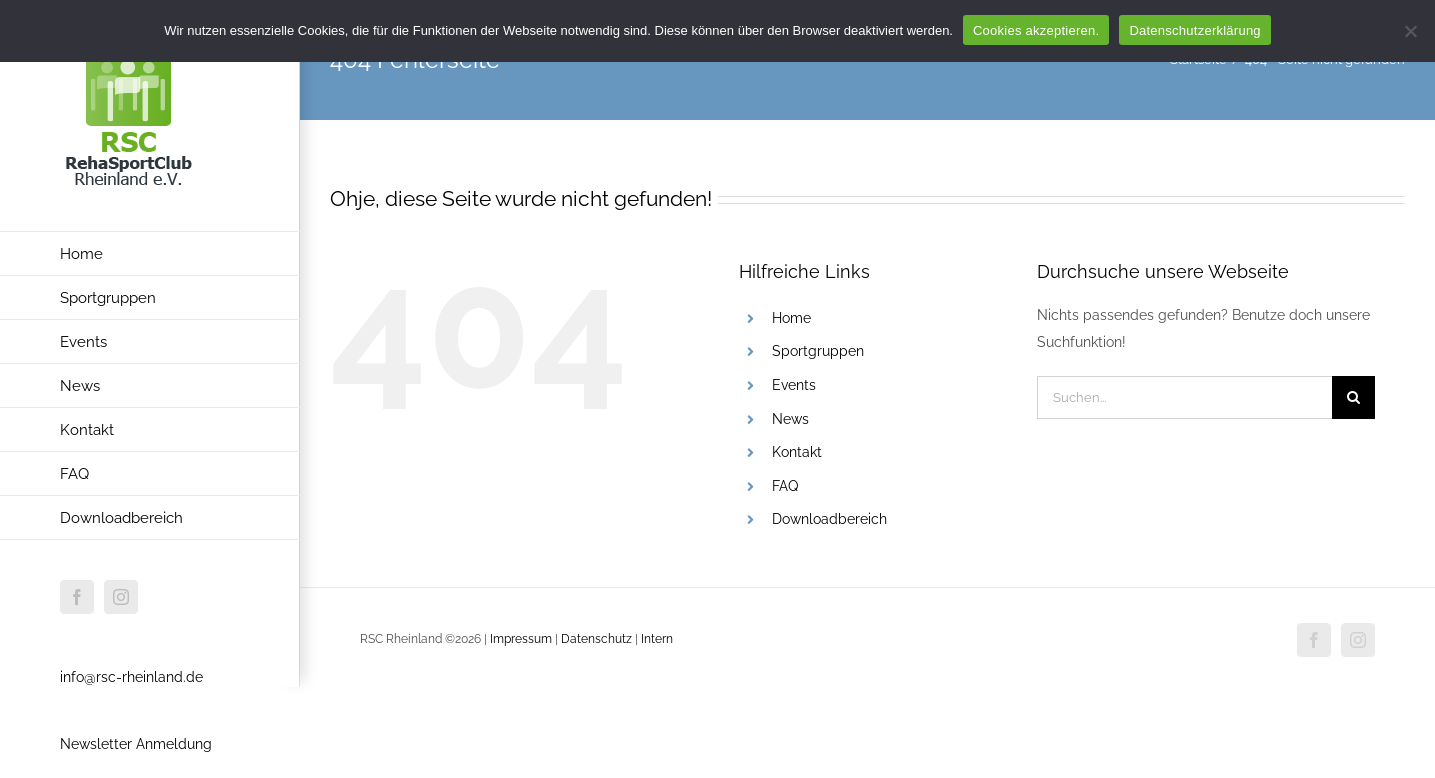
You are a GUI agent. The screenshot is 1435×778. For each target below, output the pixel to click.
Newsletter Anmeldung (136, 744)
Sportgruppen (818, 351)
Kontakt (797, 452)
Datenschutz (596, 639)
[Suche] (1353, 397)
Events (794, 385)
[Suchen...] (1184, 397)
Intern (657, 639)
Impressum (522, 639)
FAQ (785, 486)
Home (791, 318)
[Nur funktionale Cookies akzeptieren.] (1410, 31)
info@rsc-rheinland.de (131, 677)
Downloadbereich (829, 519)
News (790, 419)
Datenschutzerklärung (1194, 30)
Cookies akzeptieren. (1036, 30)
